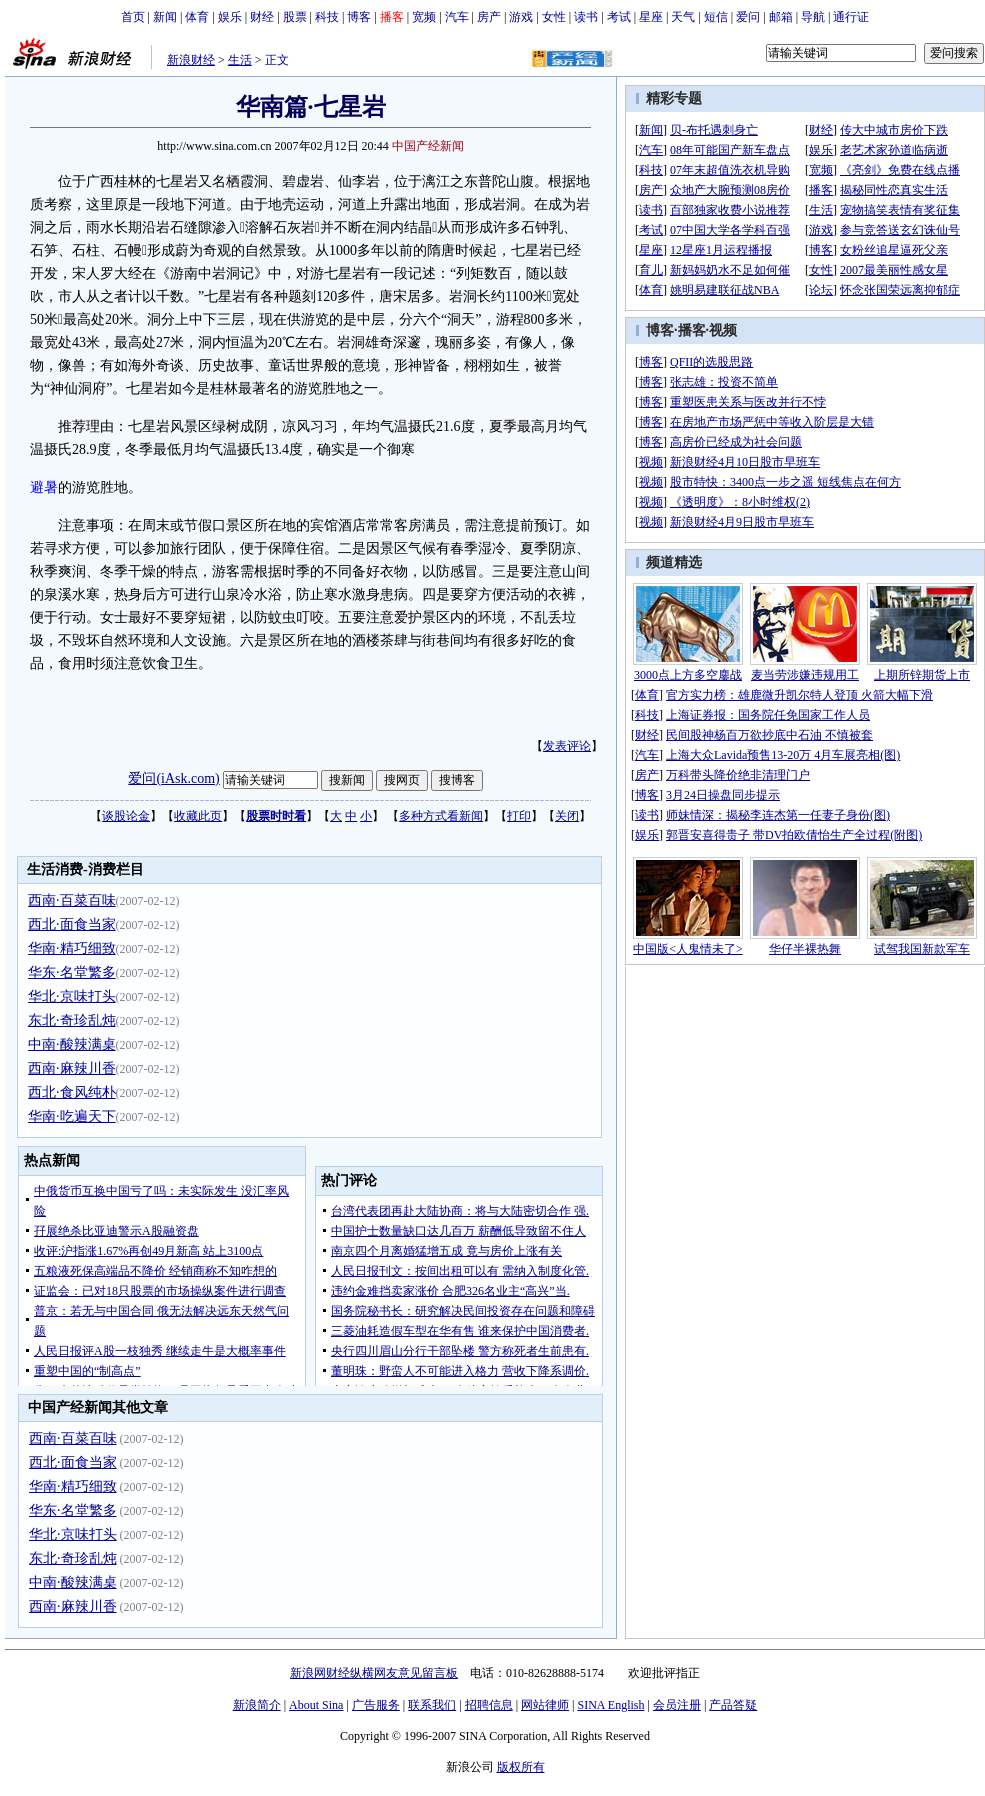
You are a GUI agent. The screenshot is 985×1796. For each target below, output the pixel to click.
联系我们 (432, 1705)
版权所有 (521, 1767)
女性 (554, 17)
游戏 (521, 17)
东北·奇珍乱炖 (72, 1020)
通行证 (851, 17)
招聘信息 (489, 1705)
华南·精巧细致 (72, 948)
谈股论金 (126, 816)
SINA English (610, 1705)
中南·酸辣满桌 (72, 1044)
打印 (519, 816)
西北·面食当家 (72, 924)
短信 (716, 17)
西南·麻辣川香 (72, 1068)
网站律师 (545, 1705)
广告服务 (376, 1705)
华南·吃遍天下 (72, 1116)
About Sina (316, 1705)
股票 (295, 17)
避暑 (44, 487)
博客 (359, 17)
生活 (240, 60)
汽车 (457, 17)
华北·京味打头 (72, 996)
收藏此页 (198, 816)
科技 (327, 17)
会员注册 (677, 1705)
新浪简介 (257, 1705)
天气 (683, 17)
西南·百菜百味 (72, 900)
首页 (133, 17)
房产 (489, 17)
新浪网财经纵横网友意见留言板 (374, 1673)
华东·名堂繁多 (72, 972)
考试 (619, 17)
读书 (586, 17)
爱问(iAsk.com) (173, 778)
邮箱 (781, 17)
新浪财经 (191, 60)
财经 (262, 17)
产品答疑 (733, 1705)
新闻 (165, 17)
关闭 (567, 816)
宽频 (424, 17)
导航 (813, 17)
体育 (197, 17)
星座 (651, 17)
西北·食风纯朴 (72, 1092)
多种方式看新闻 (441, 816)
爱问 (748, 17)
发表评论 (567, 746)
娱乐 (230, 17)
